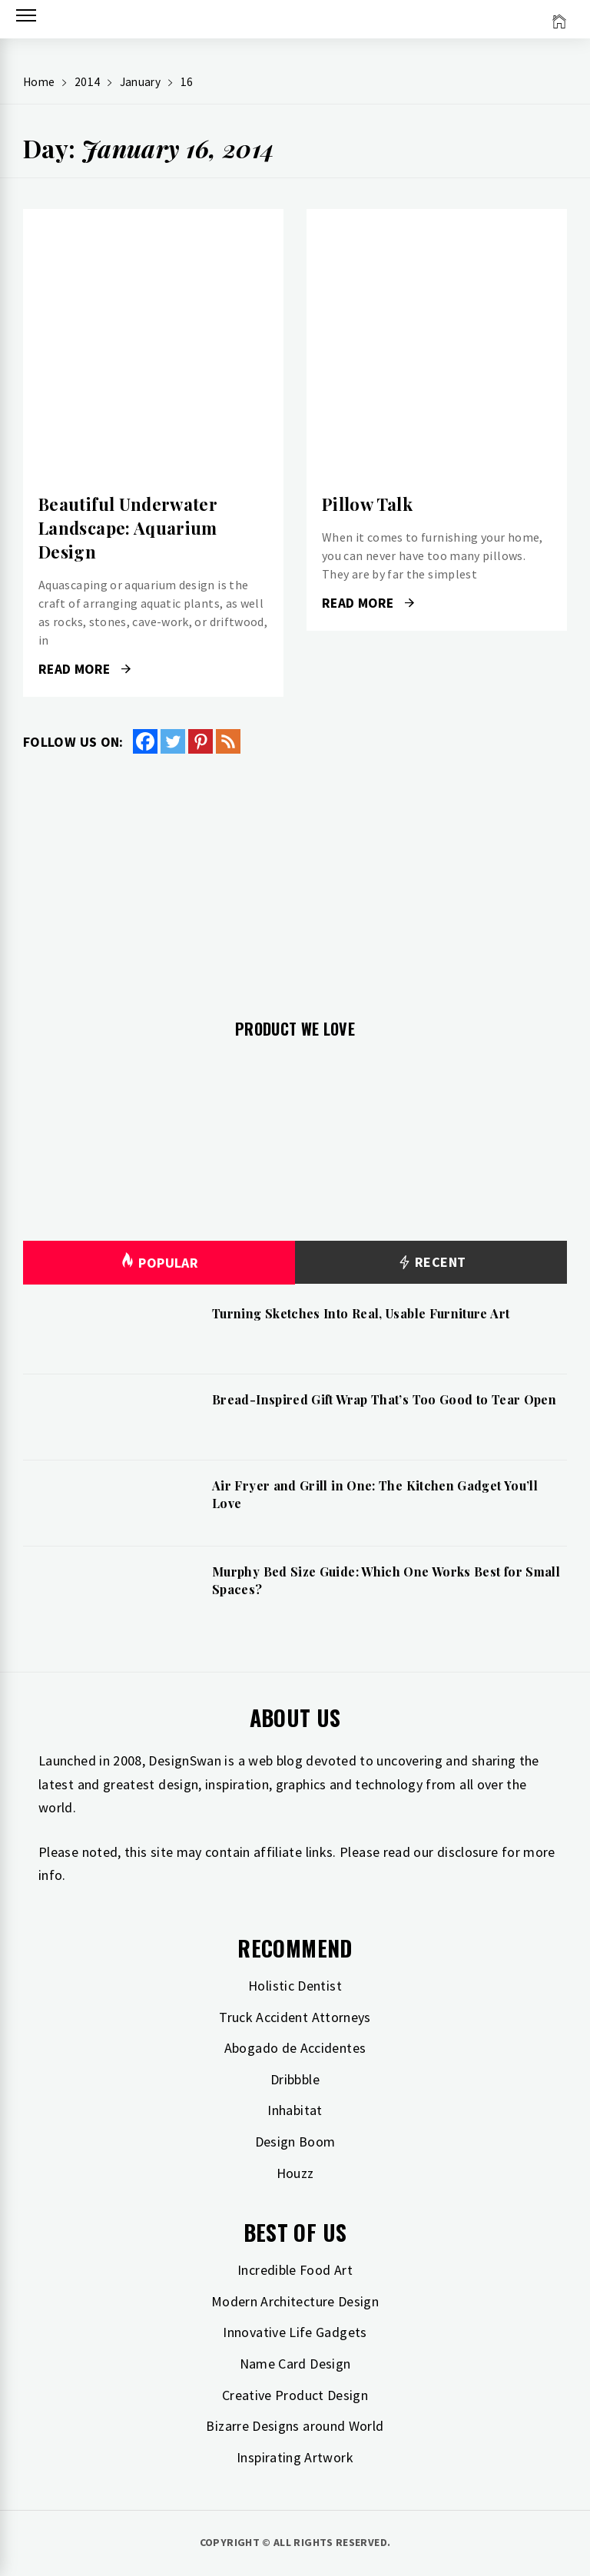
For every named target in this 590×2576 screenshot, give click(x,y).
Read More (84, 669)
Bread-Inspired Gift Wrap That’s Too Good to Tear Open (384, 1399)
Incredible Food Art (295, 2270)
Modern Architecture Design (295, 2301)
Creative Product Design (295, 2395)
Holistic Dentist (295, 1985)
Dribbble (295, 2079)
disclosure (468, 1852)
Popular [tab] (159, 1262)
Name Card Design (295, 2363)
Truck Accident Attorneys (295, 2017)
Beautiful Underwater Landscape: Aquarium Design (127, 527)
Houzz (295, 2173)
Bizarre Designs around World (294, 2426)
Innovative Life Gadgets (294, 2332)
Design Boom (295, 2141)
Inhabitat (294, 2110)
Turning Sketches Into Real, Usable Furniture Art (360, 1313)
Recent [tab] (431, 1262)
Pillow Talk (367, 504)
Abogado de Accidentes (295, 2048)
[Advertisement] (295, 877)
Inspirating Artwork (295, 2457)
